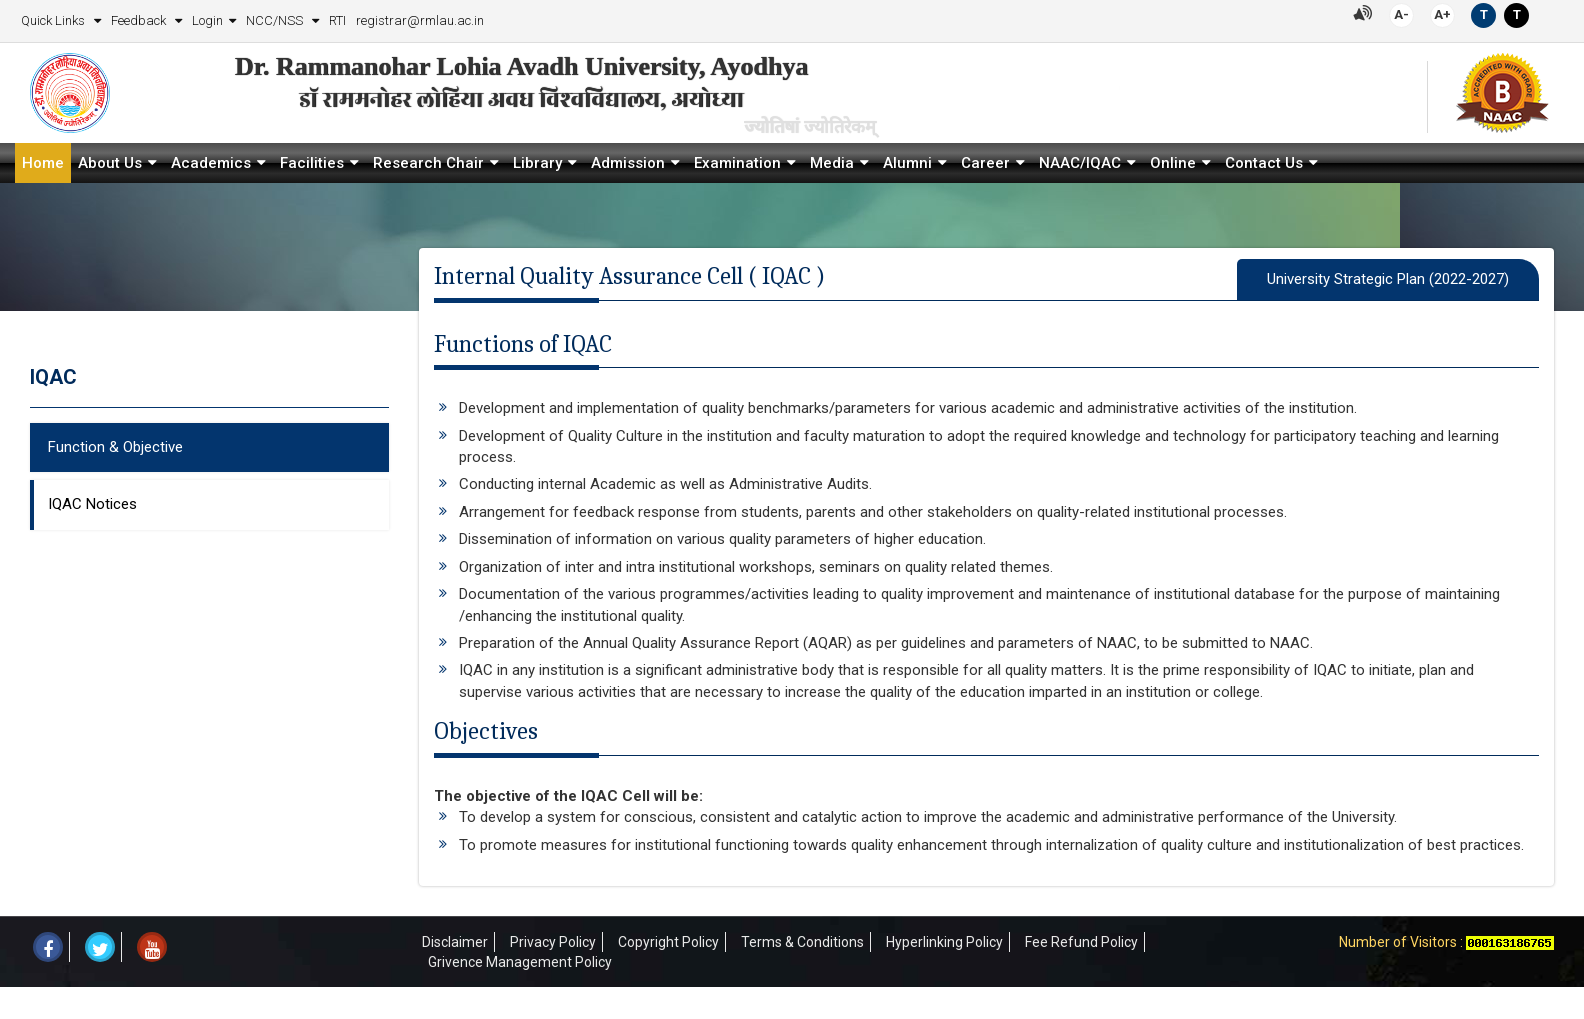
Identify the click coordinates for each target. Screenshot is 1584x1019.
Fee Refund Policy (1081, 942)
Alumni (907, 163)
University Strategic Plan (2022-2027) (1388, 279)
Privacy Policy (553, 942)
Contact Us (1264, 163)
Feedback (140, 20)
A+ (1442, 14)
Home (43, 163)
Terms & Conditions (802, 942)
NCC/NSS (276, 20)
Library (537, 163)
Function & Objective (115, 447)
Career (985, 163)
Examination (737, 163)
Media (832, 163)
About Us (110, 163)
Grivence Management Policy (520, 962)
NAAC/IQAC (1080, 163)
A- (1401, 14)
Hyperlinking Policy (944, 942)
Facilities (312, 163)
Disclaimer (455, 942)
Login (207, 20)
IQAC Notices (92, 504)
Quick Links (54, 20)
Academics (211, 163)
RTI (337, 20)
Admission (628, 163)
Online (1173, 163)
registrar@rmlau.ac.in (420, 20)
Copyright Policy (668, 942)
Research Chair (428, 163)
